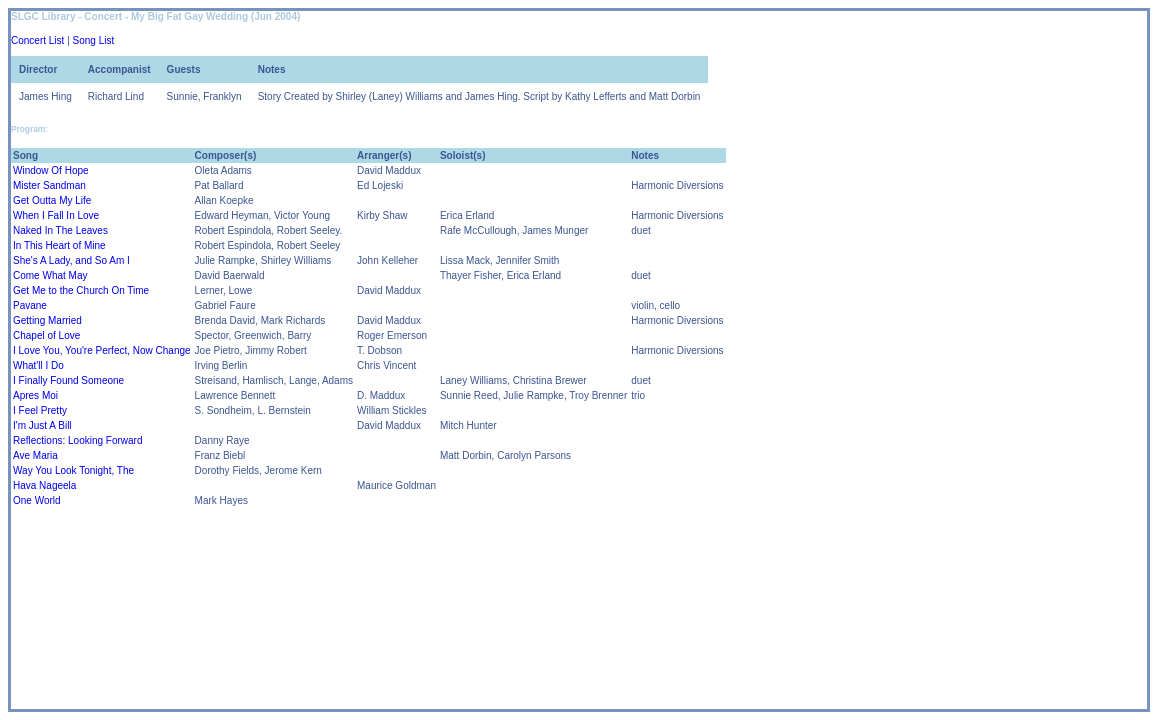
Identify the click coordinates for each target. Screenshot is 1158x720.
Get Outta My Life (52, 200)
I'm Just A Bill (42, 425)
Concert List (37, 40)
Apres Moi (35, 395)
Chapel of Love (46, 335)
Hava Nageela (44, 485)
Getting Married (47, 320)
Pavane (30, 305)
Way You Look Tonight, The (73, 470)
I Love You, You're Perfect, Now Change (102, 350)
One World (37, 500)
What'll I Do (38, 365)
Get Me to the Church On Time (81, 290)
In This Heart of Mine (59, 245)
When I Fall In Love (56, 215)
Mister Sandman (49, 185)
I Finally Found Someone (68, 380)
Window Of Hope (51, 170)
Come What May (50, 275)
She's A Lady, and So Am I (71, 260)
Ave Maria (35, 455)
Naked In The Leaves (60, 230)
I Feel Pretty (40, 410)
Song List (94, 40)
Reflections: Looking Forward (78, 440)
